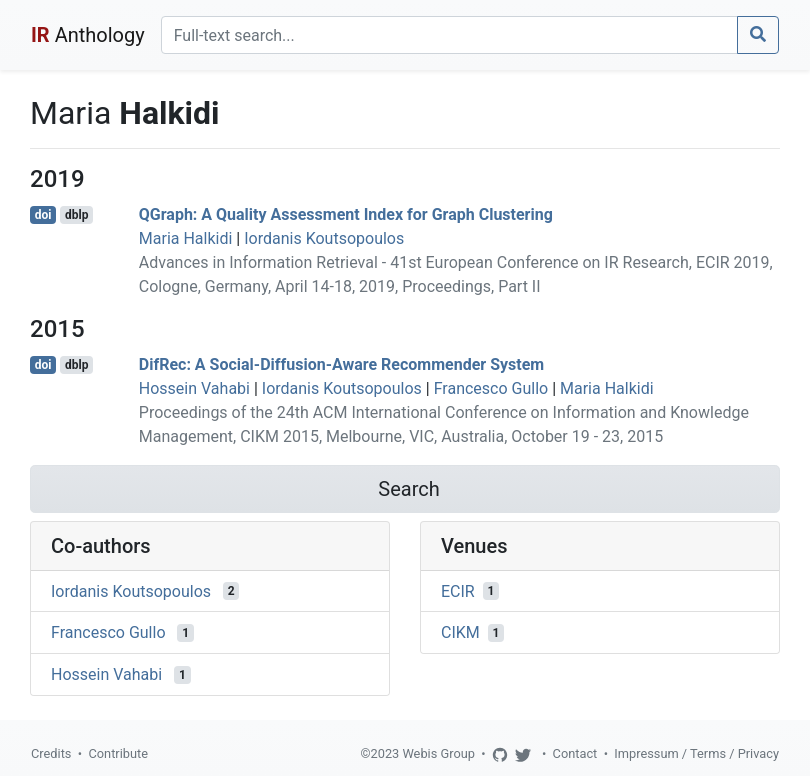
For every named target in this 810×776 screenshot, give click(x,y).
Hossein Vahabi (194, 388)
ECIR (458, 590)
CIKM (460, 632)
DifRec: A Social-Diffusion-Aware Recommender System (341, 364)
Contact (575, 753)
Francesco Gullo (491, 388)
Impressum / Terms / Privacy (696, 753)
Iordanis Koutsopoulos (324, 238)
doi (43, 215)
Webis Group (438, 753)
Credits (51, 753)
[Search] (449, 35)
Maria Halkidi (186, 238)
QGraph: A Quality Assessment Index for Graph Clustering (346, 214)
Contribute (118, 753)
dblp (76, 215)
